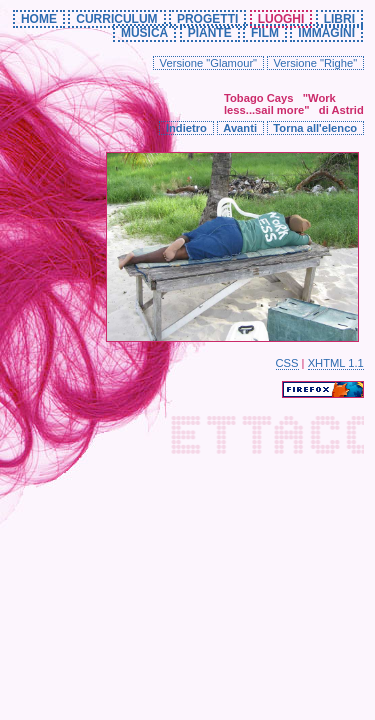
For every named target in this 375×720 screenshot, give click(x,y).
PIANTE (210, 33)
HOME (39, 19)
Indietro (186, 128)
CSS (287, 363)
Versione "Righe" (315, 63)
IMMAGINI (326, 33)
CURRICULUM (116, 19)
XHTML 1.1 (336, 363)
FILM (265, 33)
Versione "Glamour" (209, 63)
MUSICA (144, 33)
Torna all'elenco (315, 128)
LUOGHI (281, 19)
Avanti (240, 128)
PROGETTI (207, 19)
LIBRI (339, 19)
